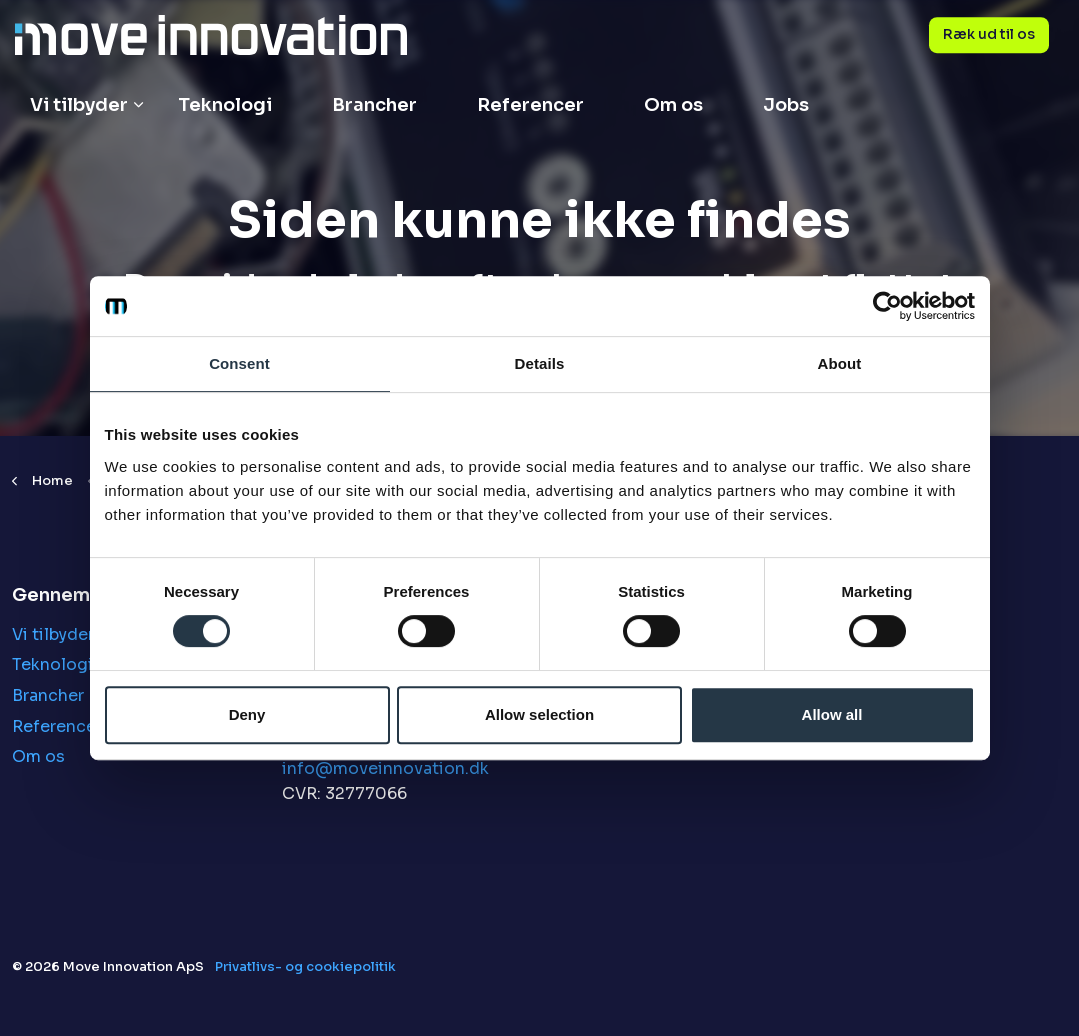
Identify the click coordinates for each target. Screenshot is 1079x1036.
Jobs (786, 105)
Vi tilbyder (79, 105)
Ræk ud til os (989, 35)
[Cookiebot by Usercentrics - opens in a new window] (887, 306)
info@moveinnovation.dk (385, 768)
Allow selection (539, 714)
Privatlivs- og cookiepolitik (305, 966)
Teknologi (225, 105)
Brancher (374, 105)
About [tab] (840, 363)
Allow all (832, 714)
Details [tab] (540, 363)
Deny (247, 714)
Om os (673, 105)
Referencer (530, 105)
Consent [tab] (239, 363)
